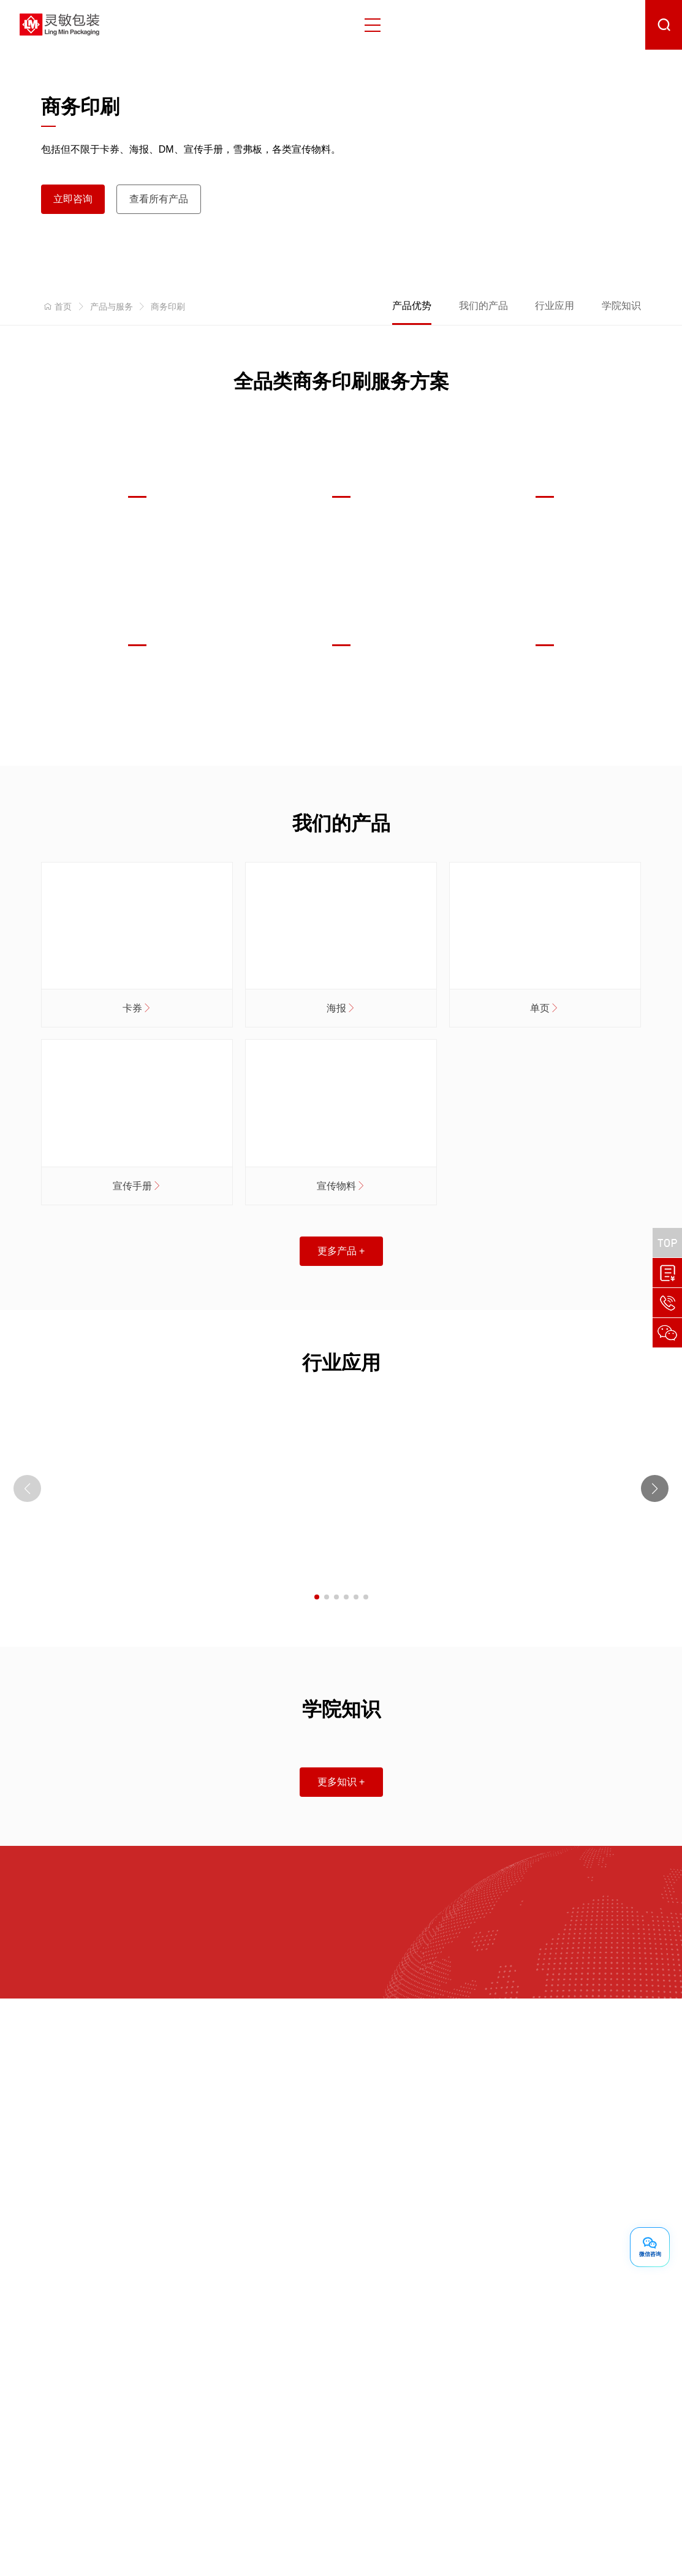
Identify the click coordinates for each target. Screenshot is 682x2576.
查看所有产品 (158, 199)
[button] (655, 1489)
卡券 (137, 1008)
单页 (544, 1008)
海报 (341, 1008)
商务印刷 (168, 306)
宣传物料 (341, 1186)
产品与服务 (111, 306)
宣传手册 (137, 1186)
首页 (56, 306)
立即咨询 (73, 199)
